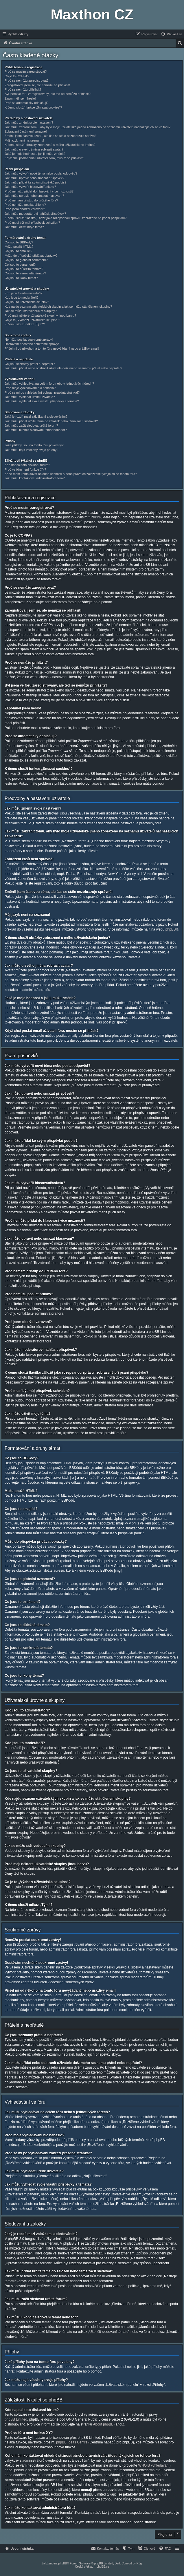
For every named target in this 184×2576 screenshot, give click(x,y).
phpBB (170, 929)
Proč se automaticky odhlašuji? (27, 102)
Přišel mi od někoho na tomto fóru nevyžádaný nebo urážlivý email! (52, 348)
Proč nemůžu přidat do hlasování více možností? (39, 191)
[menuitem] (171, 34)
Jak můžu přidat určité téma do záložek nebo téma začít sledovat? (51, 421)
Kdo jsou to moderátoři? (21, 297)
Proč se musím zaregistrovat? (26, 71)
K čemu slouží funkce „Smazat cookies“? (33, 107)
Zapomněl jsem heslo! (20, 98)
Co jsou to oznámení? (20, 264)
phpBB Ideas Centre (71, 2442)
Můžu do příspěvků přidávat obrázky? (31, 255)
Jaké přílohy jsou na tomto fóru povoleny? (34, 445)
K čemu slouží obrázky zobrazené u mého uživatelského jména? (50, 144)
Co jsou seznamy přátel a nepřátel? (30, 364)
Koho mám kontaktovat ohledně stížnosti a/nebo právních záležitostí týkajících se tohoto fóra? (71, 474)
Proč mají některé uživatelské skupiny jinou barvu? (40, 315)
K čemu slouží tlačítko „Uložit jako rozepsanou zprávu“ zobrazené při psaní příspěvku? (65, 218)
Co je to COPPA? (17, 76)
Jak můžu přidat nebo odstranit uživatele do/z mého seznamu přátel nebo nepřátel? (63, 368)
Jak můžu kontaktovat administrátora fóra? (35, 478)
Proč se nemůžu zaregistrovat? (27, 80)
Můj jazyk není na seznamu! (24, 140)
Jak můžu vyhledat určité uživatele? (30, 397)
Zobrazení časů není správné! (26, 131)
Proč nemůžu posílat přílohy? (25, 204)
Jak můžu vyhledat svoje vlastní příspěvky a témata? (42, 401)
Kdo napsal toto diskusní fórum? (27, 465)
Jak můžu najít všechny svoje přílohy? (31, 450)
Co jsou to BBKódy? (19, 242)
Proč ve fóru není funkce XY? (25, 469)
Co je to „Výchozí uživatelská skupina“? (32, 320)
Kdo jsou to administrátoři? (23, 293)
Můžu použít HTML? (19, 246)
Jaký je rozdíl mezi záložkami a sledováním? (36, 416)
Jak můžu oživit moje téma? (24, 227)
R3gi (140, 2563)
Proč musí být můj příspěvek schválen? (32, 222)
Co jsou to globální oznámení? (26, 260)
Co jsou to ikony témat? (21, 278)
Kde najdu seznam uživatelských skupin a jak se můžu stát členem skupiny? (58, 306)
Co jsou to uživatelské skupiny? (27, 302)
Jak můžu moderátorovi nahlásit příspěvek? (35, 213)
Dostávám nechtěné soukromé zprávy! (32, 344)
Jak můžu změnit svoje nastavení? (29, 122)
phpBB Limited (16, 2419)
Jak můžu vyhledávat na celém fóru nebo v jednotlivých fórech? (49, 383)
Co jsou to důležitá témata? (24, 269)
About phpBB (103, 2424)
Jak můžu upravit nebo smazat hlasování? (34, 195)
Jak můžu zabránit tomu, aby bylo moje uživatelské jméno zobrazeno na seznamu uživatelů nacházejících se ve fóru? (87, 127)
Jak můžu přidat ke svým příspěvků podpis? (35, 182)
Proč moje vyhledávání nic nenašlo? (30, 388)
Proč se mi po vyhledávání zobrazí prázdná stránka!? (42, 392)
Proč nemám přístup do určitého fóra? (31, 200)
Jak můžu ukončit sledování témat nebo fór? (36, 430)
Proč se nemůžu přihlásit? (23, 89)
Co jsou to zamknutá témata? (25, 273)
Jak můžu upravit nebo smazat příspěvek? (34, 178)
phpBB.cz (103, 2566)
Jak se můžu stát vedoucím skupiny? (31, 311)
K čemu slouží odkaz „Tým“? (25, 324)
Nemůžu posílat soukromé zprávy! (29, 339)
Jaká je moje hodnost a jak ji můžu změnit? (35, 153)
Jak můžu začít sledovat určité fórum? (31, 425)
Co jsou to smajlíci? (18, 251)
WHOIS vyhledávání (154, 2465)
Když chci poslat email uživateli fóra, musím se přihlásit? (44, 158)
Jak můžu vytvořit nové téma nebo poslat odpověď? (41, 173)
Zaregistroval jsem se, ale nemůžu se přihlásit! (37, 85)
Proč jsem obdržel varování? (25, 209)
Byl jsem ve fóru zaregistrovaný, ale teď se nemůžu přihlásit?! (48, 94)
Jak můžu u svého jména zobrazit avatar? (34, 149)
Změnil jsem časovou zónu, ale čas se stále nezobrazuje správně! (51, 135)
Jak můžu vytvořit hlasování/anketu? (30, 186)
